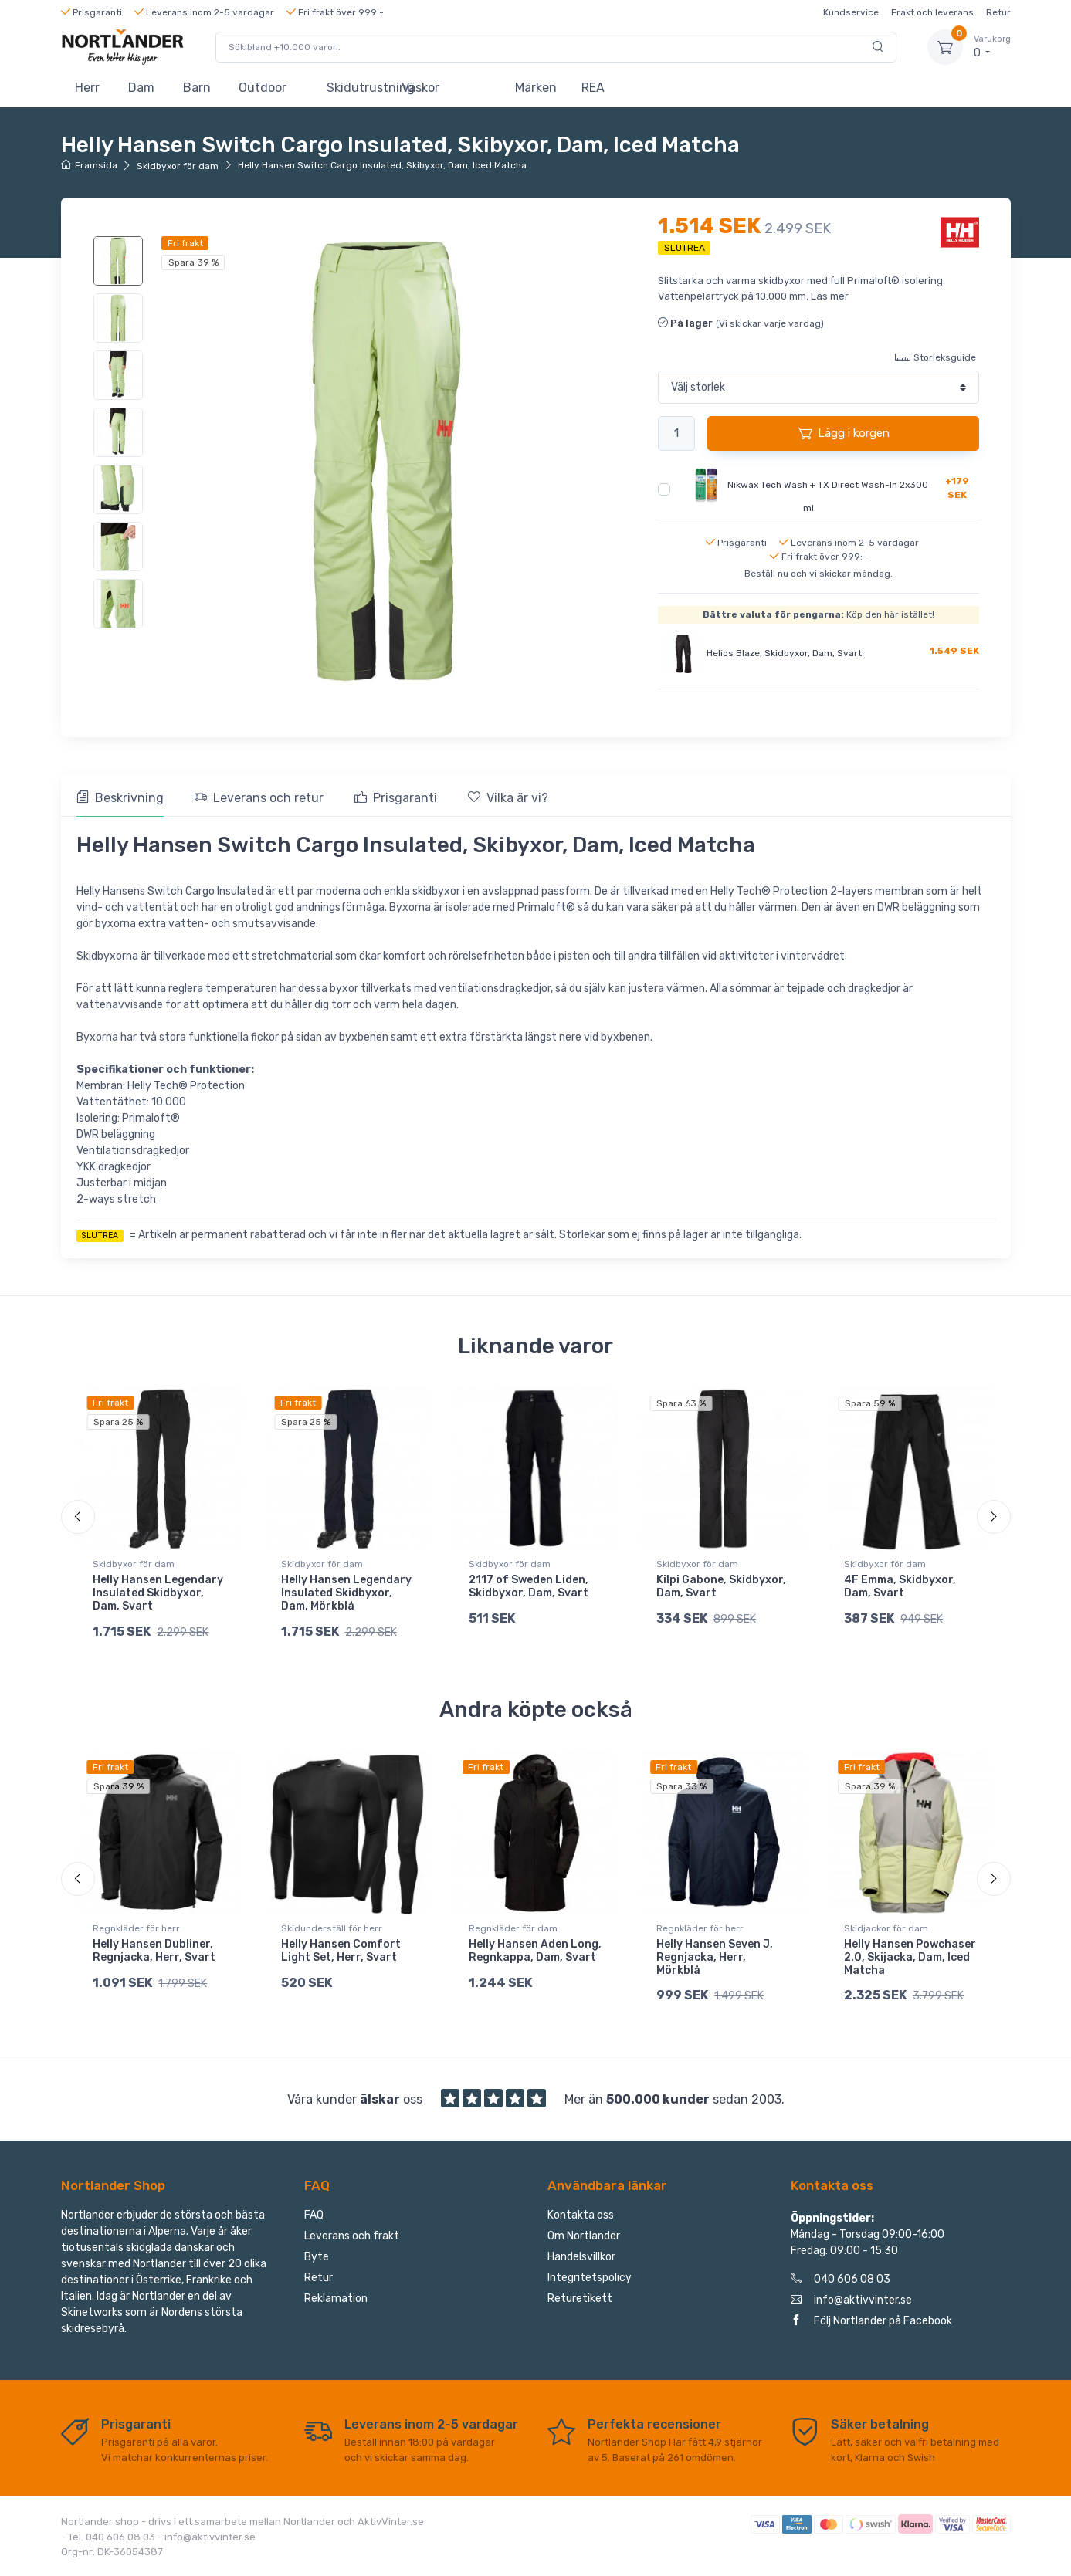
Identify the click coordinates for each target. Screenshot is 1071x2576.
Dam (141, 87)
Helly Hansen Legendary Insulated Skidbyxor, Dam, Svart (158, 1593)
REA (593, 87)
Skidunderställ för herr (331, 1928)
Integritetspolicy (589, 2281)
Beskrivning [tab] (120, 797)
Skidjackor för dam (886, 1928)
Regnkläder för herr (136, 1928)
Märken (536, 87)
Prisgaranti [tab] (395, 797)
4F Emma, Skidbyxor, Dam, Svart (900, 1586)
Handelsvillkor (581, 2260)
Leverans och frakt (351, 2239)
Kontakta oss (580, 2219)
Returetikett (579, 2302)
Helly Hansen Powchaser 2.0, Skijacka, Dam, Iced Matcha (910, 1957)
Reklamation (336, 2302)
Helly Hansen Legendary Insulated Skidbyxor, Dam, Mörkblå (346, 1593)
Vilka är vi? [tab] (508, 797)
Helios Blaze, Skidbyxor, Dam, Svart (784, 653)
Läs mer (830, 296)
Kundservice (851, 12)
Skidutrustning (357, 87)
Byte (316, 2260)
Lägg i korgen (844, 433)
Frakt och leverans (932, 12)
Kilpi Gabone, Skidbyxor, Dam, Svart (721, 1586)
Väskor (420, 87)
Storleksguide (935, 356)
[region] (120, 432)
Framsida (89, 165)
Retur (998, 12)
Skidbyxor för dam (178, 166)
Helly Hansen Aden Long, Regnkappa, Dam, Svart (535, 1951)
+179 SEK (957, 488)
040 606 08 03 (840, 2283)
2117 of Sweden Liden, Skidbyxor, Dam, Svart (528, 1586)
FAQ (314, 2219)
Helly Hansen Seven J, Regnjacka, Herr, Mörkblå (714, 1957)
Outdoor (262, 87)
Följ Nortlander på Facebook (871, 2324)
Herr (87, 87)
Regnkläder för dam (513, 1928)
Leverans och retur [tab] (259, 797)
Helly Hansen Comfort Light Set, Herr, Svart (341, 1951)
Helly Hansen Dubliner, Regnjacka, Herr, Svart (154, 1951)
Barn (197, 87)
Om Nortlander (583, 2239)
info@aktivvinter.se (851, 2303)
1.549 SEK (954, 650)
